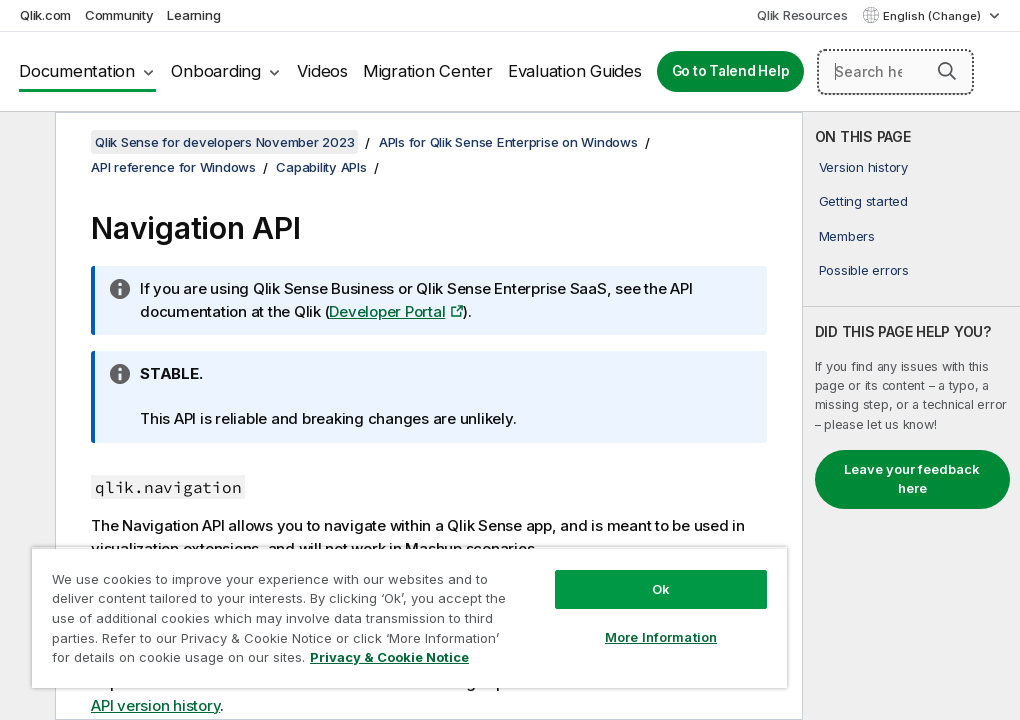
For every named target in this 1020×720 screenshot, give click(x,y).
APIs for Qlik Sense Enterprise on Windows (508, 142)
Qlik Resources (802, 15)
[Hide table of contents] (25, 143)
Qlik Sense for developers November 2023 (224, 142)
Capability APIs (321, 167)
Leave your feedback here (912, 479)
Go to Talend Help (731, 71)
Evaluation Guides (575, 71)
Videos (322, 71)
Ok (661, 589)
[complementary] (911, 416)
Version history (863, 167)
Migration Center (428, 71)
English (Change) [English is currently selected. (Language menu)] (933, 16)
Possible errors (864, 270)
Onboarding (216, 71)
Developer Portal (387, 311)
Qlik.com (45, 15)
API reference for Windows (173, 167)
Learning (193, 15)
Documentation (77, 71)
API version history (155, 705)
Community (119, 15)
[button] (947, 71)
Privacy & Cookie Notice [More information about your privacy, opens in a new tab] (389, 657)
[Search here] (895, 72)
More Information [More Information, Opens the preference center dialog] (661, 637)
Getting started (863, 201)
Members (847, 236)
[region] (409, 617)
